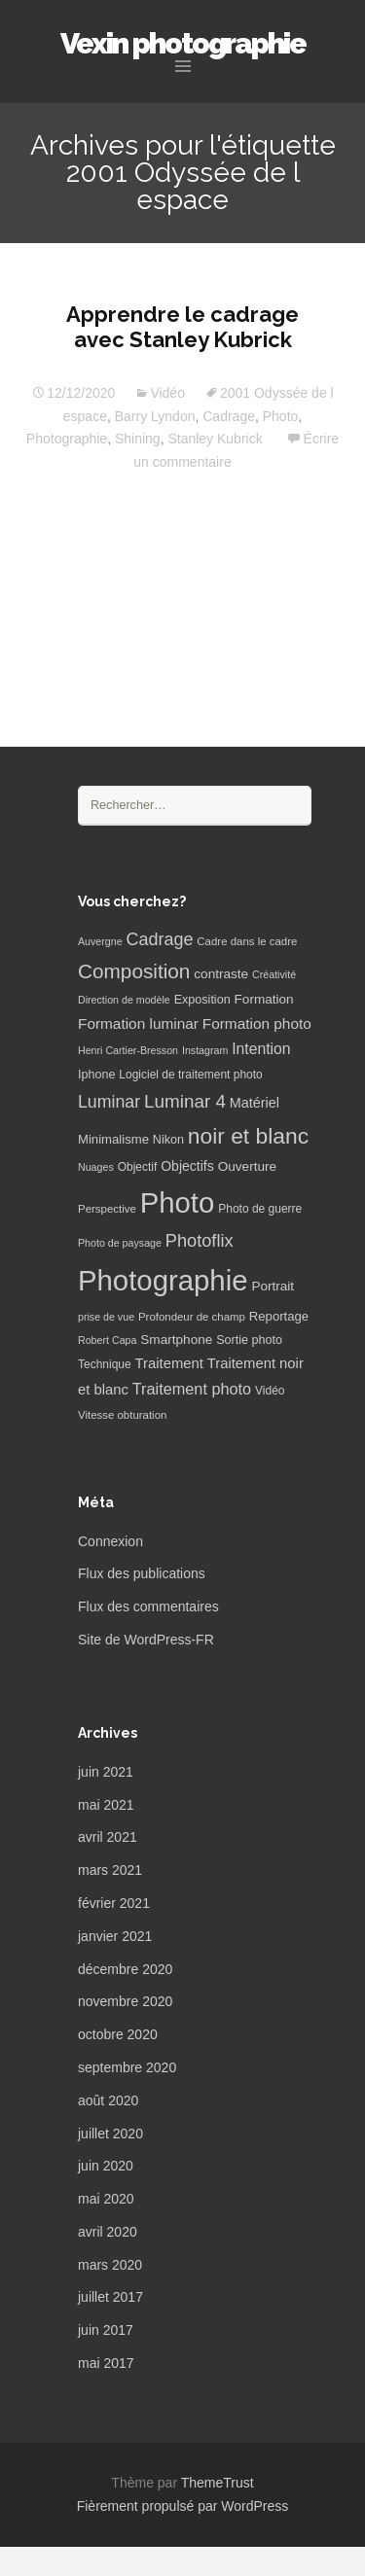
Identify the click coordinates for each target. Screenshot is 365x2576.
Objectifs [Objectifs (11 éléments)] (187, 1166)
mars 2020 (110, 2265)
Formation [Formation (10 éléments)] (264, 999)
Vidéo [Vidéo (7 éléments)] (269, 1390)
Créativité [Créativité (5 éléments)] (274, 974)
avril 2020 (107, 2232)
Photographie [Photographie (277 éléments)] (162, 1280)
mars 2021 (110, 1870)
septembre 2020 (127, 2067)
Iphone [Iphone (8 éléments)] (96, 1074)
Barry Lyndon (155, 416)
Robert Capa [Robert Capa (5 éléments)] (107, 1340)
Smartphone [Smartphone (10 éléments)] (176, 1339)
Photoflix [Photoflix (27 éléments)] (199, 1241)
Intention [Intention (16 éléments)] (261, 1049)
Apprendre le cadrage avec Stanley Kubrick (182, 326)
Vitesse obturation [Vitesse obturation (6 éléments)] (122, 1415)
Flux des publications (141, 1573)
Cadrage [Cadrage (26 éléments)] (160, 939)
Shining (138, 438)
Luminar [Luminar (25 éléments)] (109, 1102)
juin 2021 (105, 1772)
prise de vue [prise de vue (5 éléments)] (106, 1317)
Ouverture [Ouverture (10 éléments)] (247, 1166)
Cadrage (228, 416)
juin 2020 (105, 2165)
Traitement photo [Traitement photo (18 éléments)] (191, 1388)
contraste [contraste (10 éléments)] (221, 974)
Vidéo (167, 393)
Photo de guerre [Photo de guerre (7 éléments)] (260, 1209)
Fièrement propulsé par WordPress (183, 2506)
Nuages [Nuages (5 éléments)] (96, 1167)
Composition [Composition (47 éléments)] (134, 971)
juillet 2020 (110, 2133)
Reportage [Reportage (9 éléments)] (279, 1316)
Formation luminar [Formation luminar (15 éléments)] (138, 1023)
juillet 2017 (110, 2297)
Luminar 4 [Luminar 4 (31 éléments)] (185, 1101)
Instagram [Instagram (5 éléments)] (205, 1050)
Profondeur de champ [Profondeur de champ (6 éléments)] (191, 1317)
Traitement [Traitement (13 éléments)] (169, 1363)
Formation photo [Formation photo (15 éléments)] (256, 1023)
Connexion (110, 1541)
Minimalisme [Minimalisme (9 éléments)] (113, 1139)
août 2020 (108, 2100)
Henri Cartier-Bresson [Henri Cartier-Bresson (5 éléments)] (128, 1050)
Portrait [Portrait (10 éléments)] (272, 1286)
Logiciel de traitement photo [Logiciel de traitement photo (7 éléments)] (190, 1074)
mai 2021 (106, 1805)
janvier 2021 (115, 1936)
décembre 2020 (125, 1969)
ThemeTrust (217, 2482)
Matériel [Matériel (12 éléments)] (254, 1103)
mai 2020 (106, 2198)
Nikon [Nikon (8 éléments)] (168, 1140)
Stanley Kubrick (214, 438)
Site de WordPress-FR (146, 1639)
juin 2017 (105, 2330)
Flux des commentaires (148, 1606)
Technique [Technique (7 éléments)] (104, 1364)
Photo (281, 416)
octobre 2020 (118, 2034)
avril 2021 (107, 1837)
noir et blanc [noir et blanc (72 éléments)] (248, 1135)
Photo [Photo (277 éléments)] (177, 1202)
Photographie (66, 438)
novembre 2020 (125, 2001)
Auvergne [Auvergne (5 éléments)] (100, 941)
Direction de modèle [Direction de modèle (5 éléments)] (124, 1000)
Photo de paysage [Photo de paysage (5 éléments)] (120, 1243)
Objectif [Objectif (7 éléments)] (138, 1167)
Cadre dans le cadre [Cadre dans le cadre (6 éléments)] (247, 941)
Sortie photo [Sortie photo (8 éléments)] (249, 1340)
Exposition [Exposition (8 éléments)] (202, 999)
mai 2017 (106, 2363)
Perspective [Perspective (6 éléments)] (107, 1209)
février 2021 (114, 1903)
